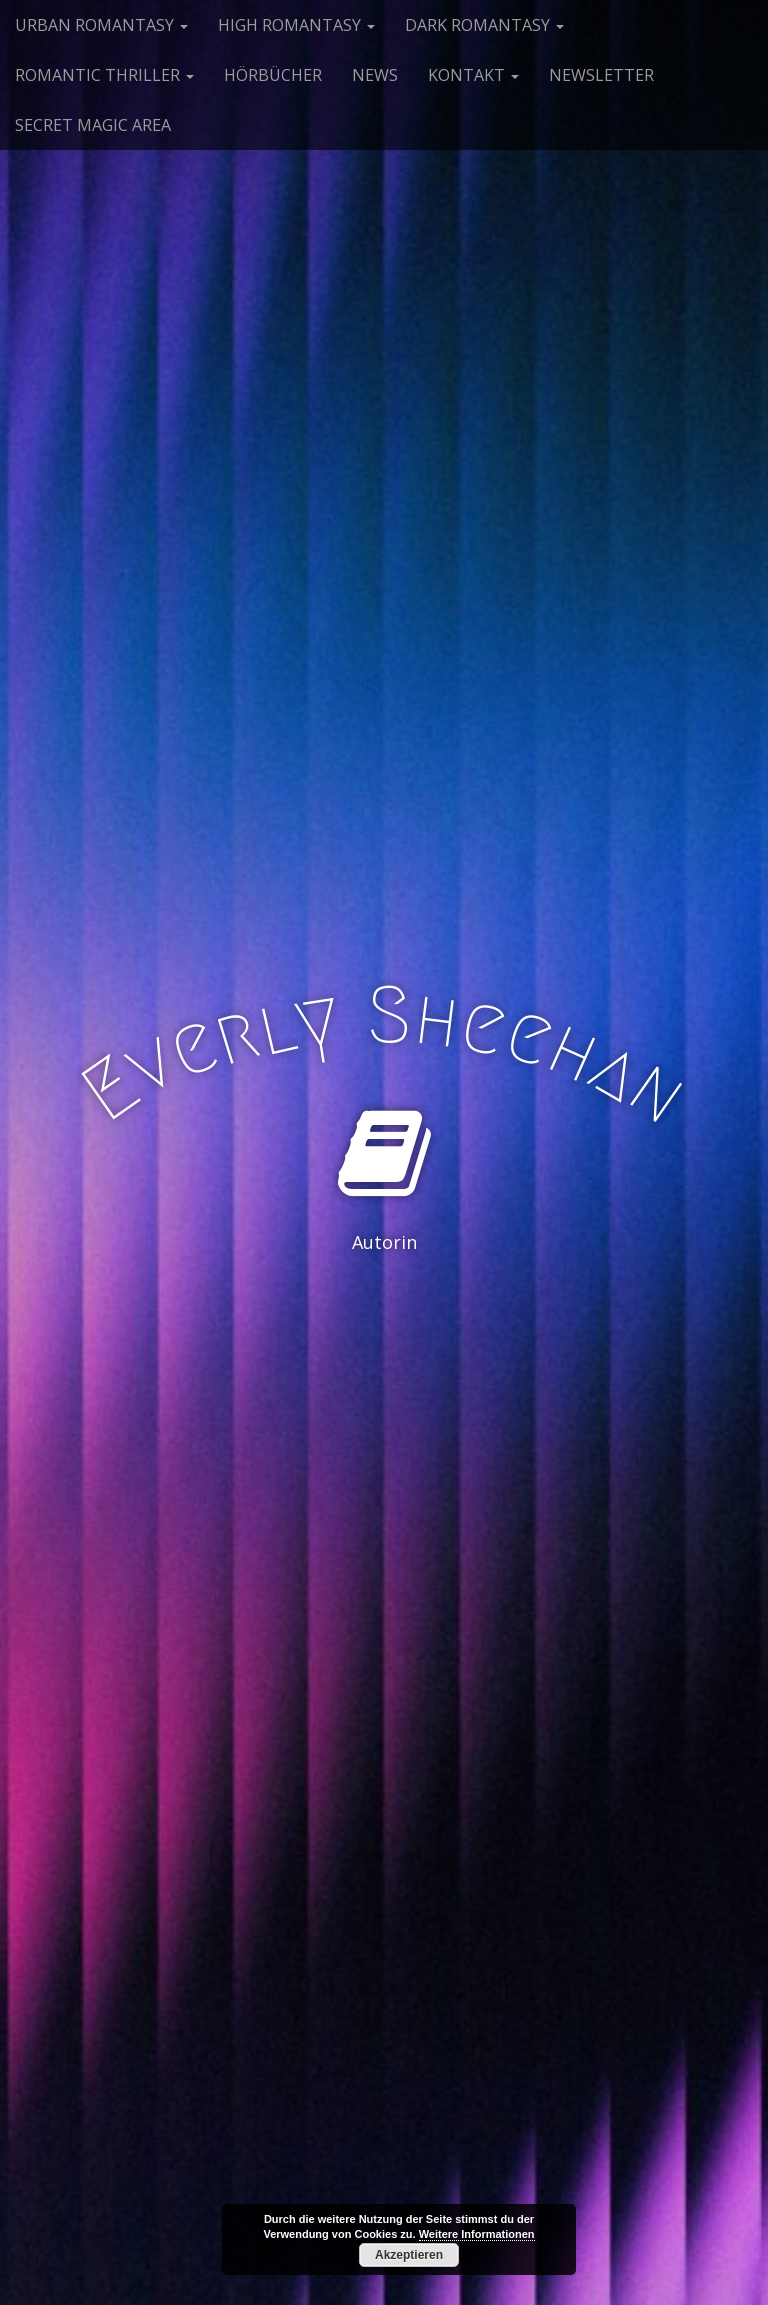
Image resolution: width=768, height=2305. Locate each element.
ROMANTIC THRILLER (104, 75)
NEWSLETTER (601, 75)
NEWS (375, 75)
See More (384, 1324)
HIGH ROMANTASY (296, 25)
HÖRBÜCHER (273, 75)
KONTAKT (473, 75)
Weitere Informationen (477, 2234)
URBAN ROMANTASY (101, 25)
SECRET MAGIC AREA (93, 125)
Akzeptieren (409, 2255)
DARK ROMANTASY (484, 25)
